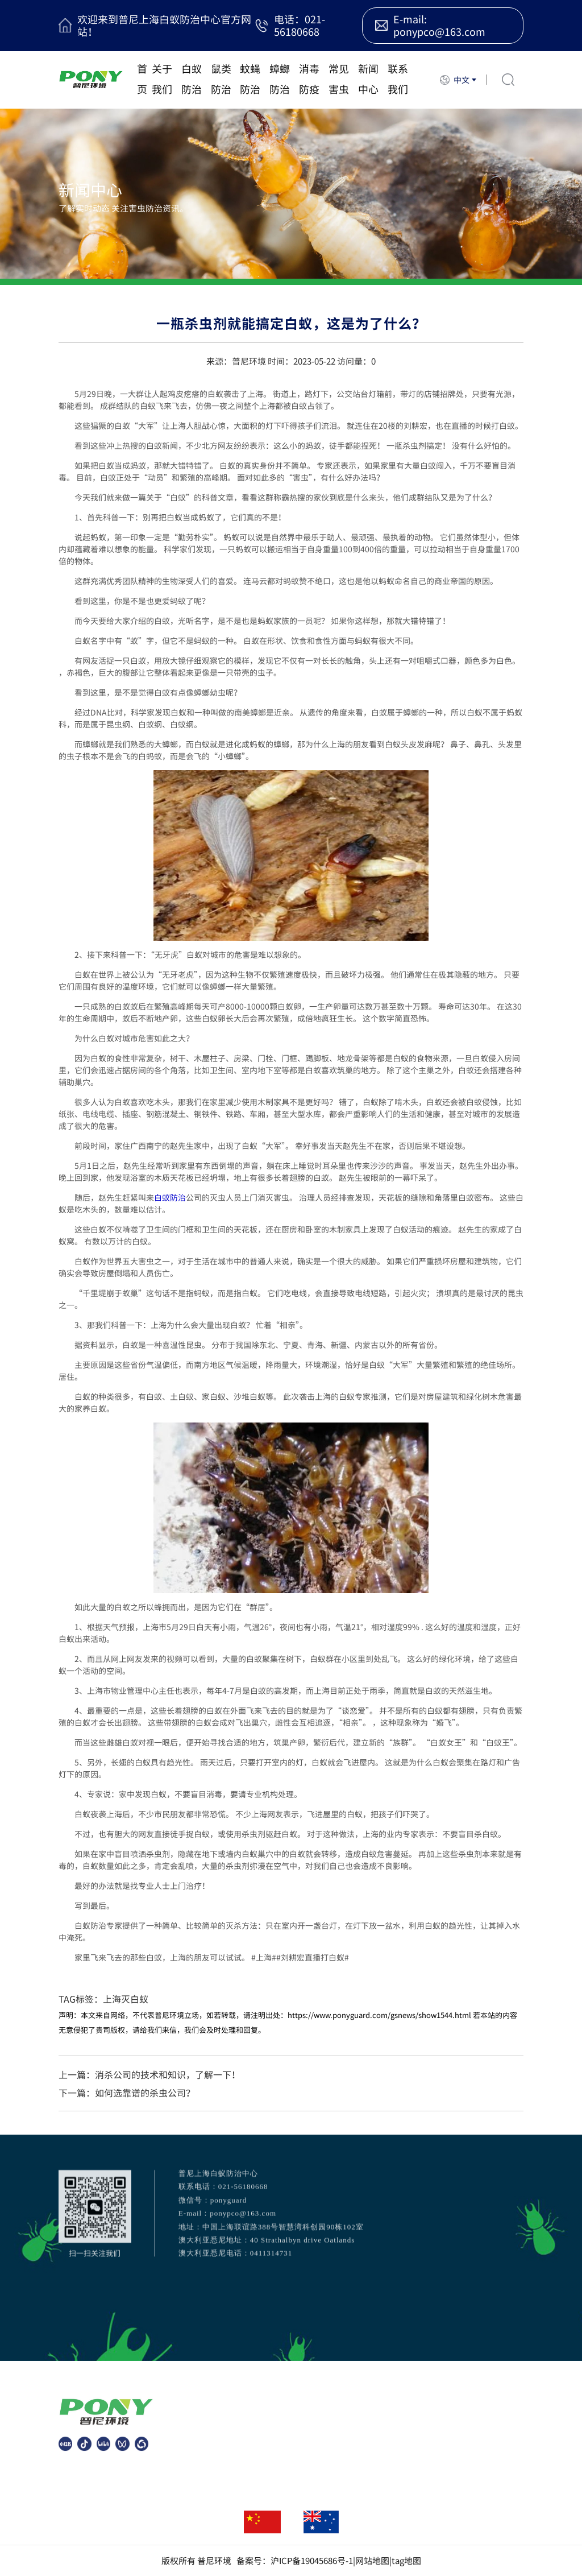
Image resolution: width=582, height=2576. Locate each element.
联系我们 (398, 79)
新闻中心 (368, 79)
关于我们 (162, 79)
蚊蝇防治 (250, 79)
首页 (142, 79)
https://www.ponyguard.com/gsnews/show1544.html (379, 2014)
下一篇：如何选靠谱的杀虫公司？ (127, 2092)
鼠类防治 (221, 79)
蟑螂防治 (279, 79)
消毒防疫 (309, 79)
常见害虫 (339, 79)
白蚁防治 (191, 79)
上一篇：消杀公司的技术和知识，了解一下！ (149, 2074)
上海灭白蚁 (125, 1999)
